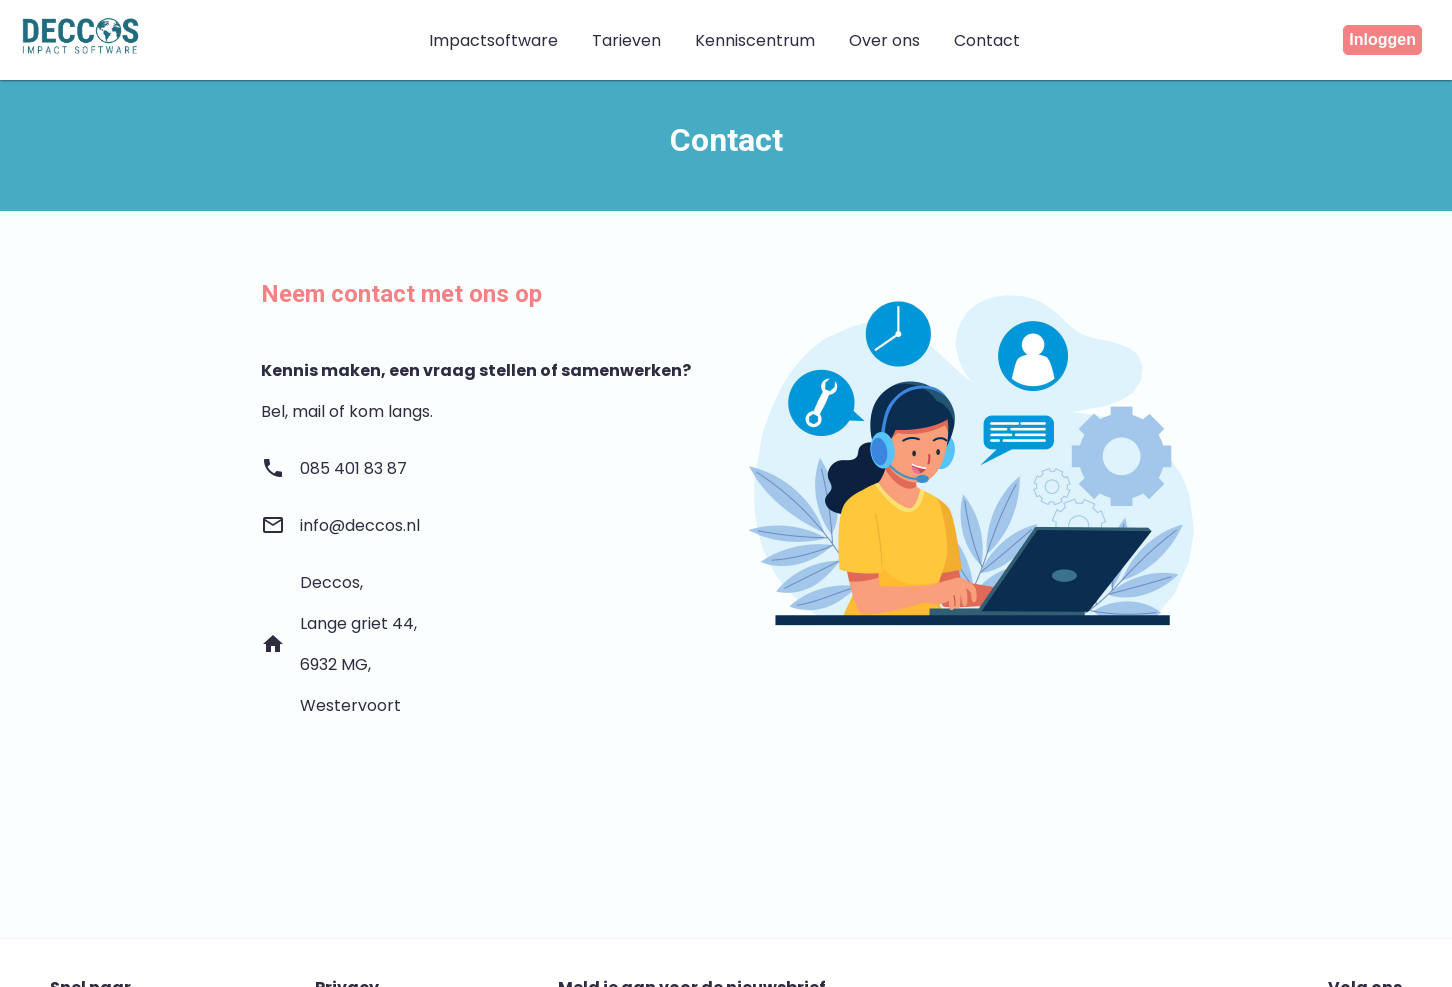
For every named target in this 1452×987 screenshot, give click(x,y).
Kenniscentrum (755, 40)
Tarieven (626, 40)
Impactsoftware (493, 40)
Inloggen (1382, 39)
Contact (987, 40)
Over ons (884, 40)
